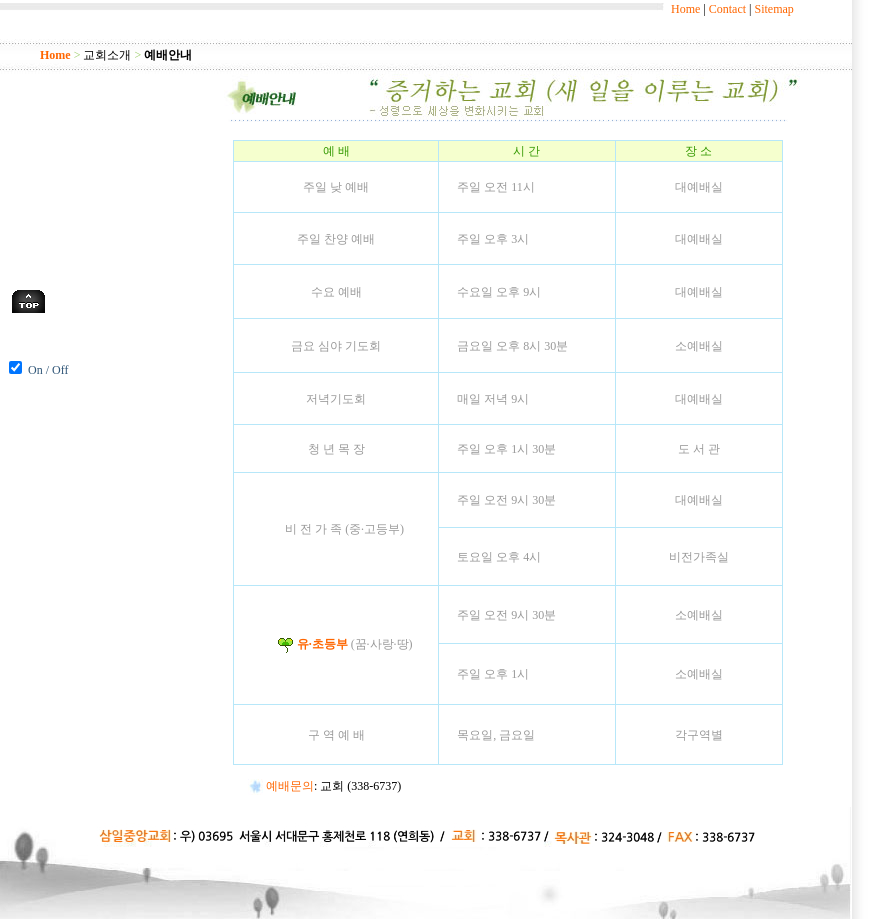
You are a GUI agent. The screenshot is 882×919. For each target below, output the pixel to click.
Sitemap (773, 9)
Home (685, 9)
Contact (727, 9)
